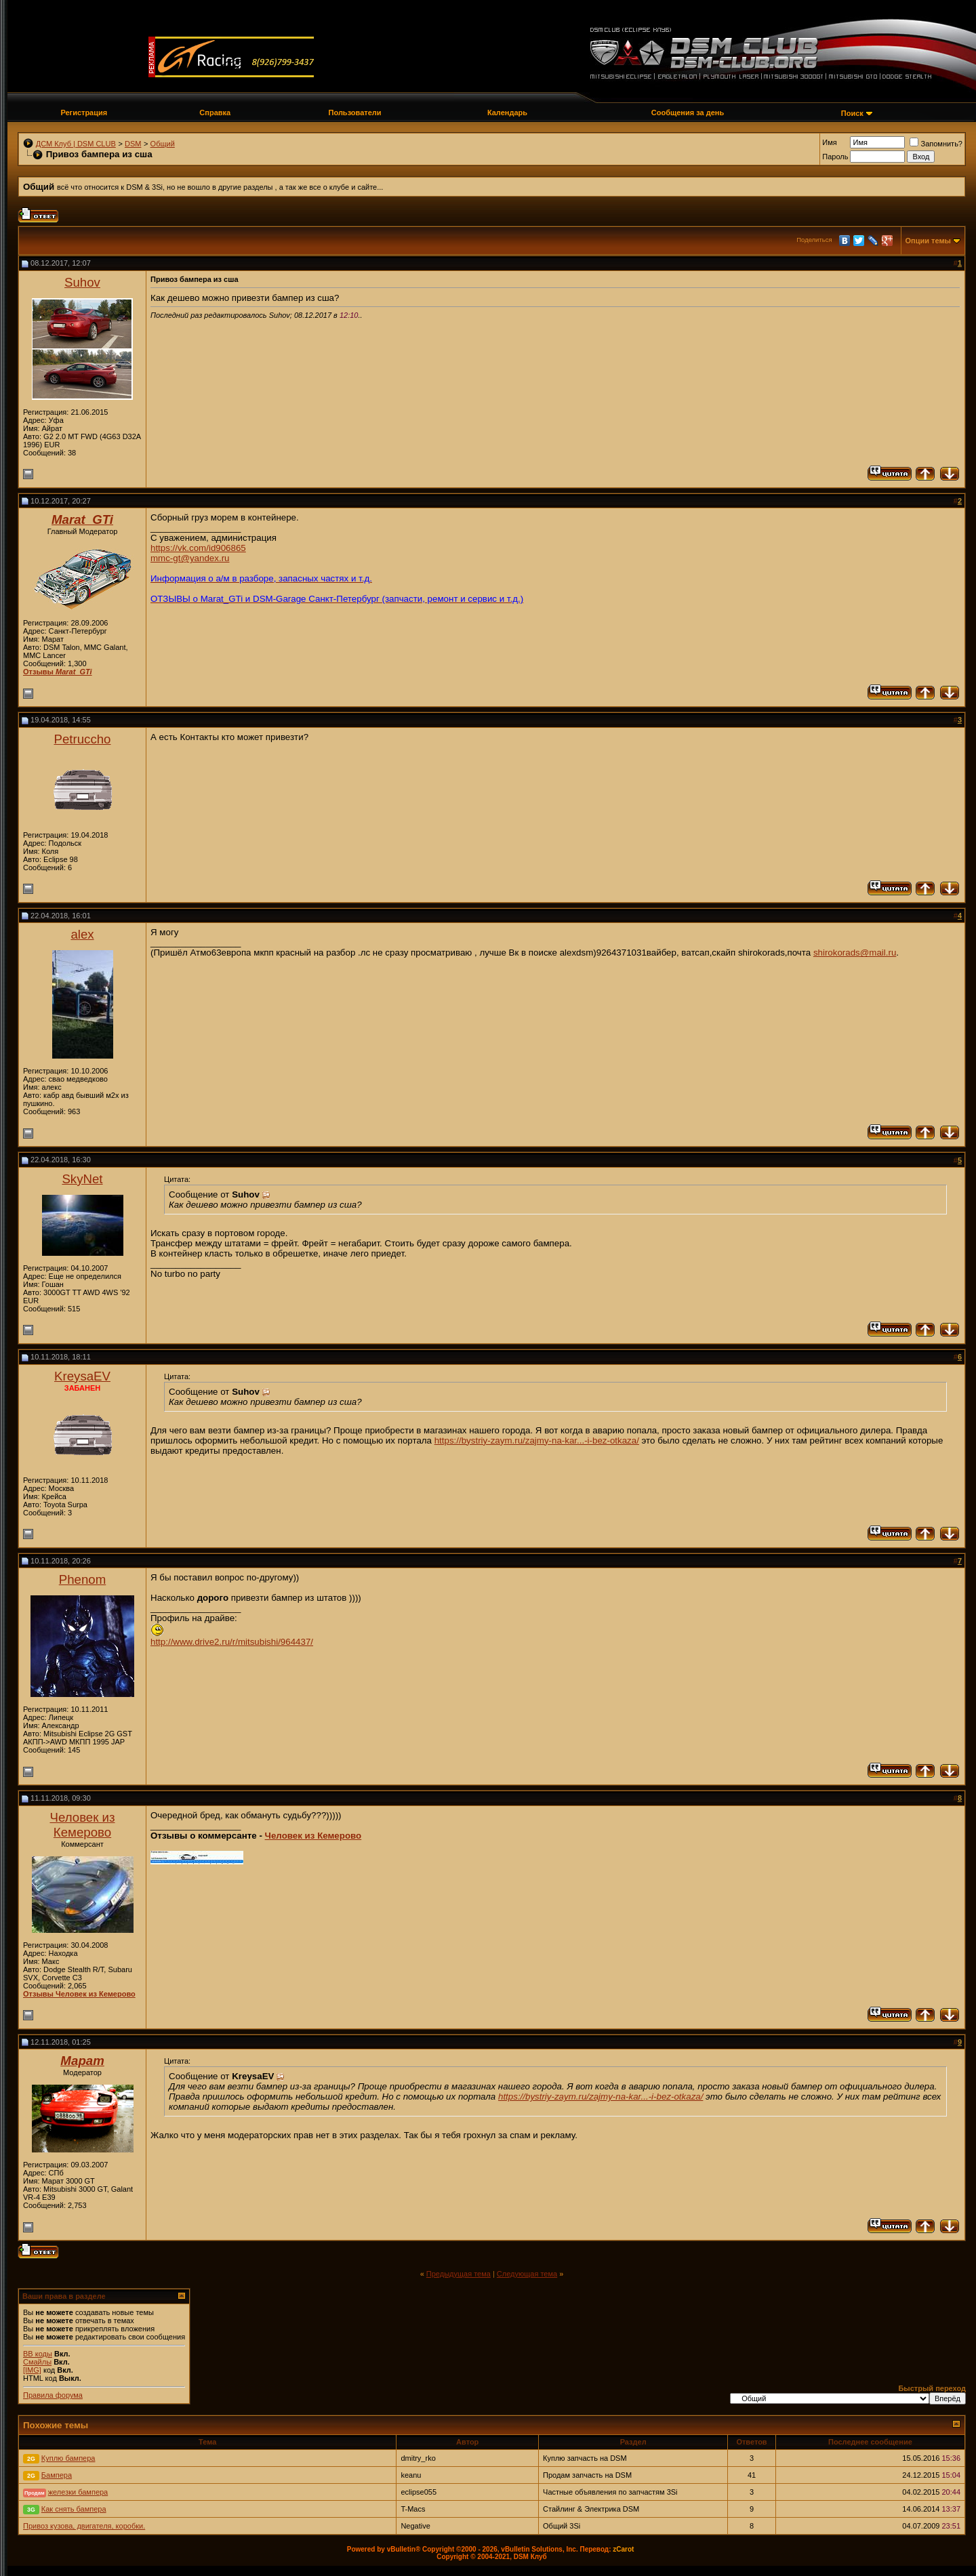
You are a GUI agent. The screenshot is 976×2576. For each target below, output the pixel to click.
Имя (829, 142)
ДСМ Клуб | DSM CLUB (76, 144)
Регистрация (83, 112)
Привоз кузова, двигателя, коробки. (84, 2526)
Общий (162, 144)
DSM (133, 144)
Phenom (82, 1579)
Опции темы (928, 241)
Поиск (852, 113)
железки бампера (78, 2492)
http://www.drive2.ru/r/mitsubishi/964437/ (231, 1642)
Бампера (56, 2475)
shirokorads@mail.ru (854, 952)
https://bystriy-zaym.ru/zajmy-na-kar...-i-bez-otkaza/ (536, 1440)
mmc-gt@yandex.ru (190, 558)
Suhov (82, 282)
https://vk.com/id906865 (198, 548)
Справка (214, 112)
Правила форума (53, 2395)
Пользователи (355, 112)
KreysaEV (82, 1376)
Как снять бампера (73, 2509)
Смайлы (37, 2362)
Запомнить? (936, 144)
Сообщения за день (687, 112)
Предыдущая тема (458, 2274)
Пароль (835, 156)
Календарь (507, 112)
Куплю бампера (68, 2458)
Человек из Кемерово (82, 1824)
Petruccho (82, 739)
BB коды (37, 2354)
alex (82, 934)
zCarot (623, 2549)
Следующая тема (527, 2274)
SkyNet (82, 1179)
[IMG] (32, 2370)
